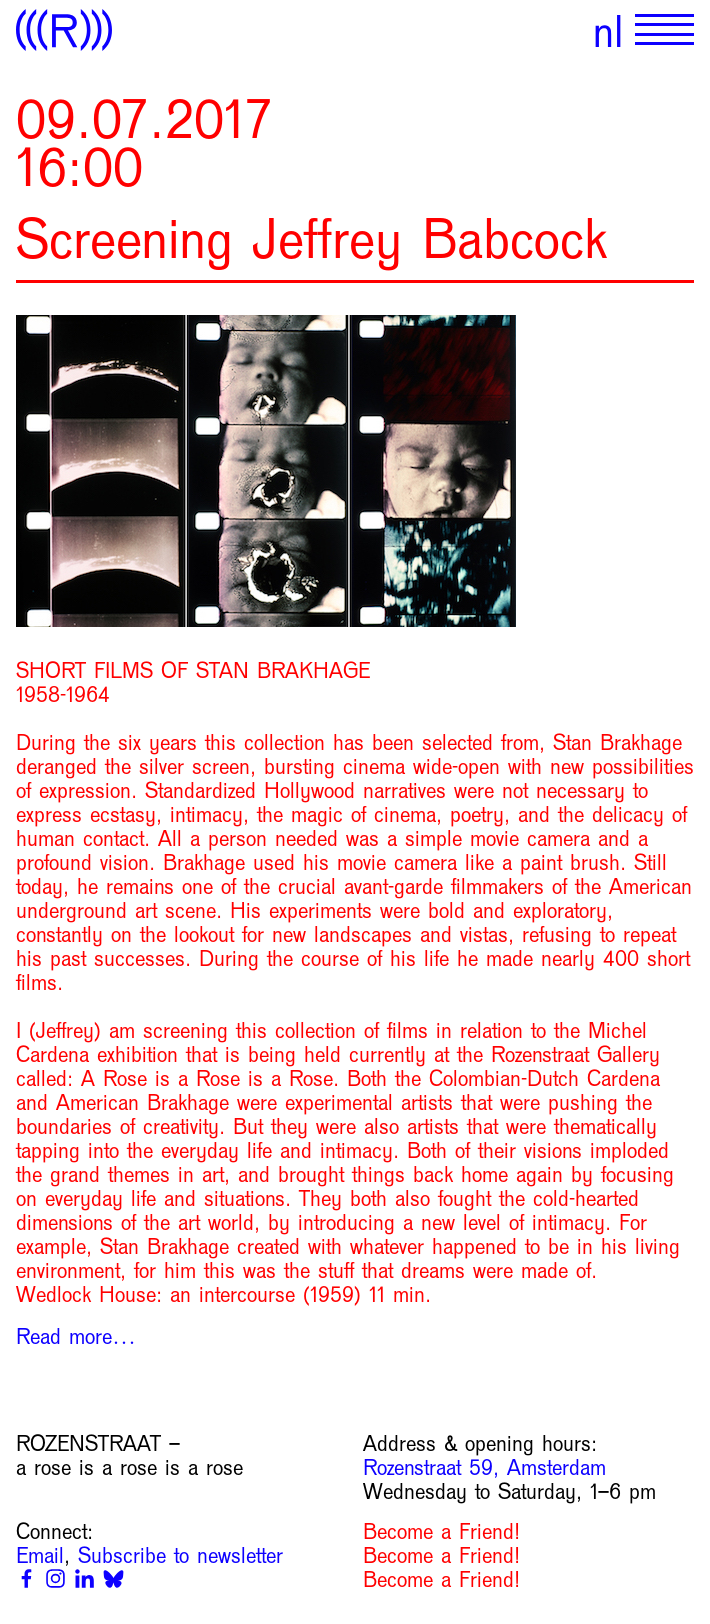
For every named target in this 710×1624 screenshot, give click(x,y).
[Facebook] (26, 1578)
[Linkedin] (84, 1578)
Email (40, 1556)
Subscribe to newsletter (180, 1556)
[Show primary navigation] (664, 30)
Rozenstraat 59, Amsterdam (484, 1468)
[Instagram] (55, 1578)
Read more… (76, 1337)
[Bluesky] (113, 1578)
